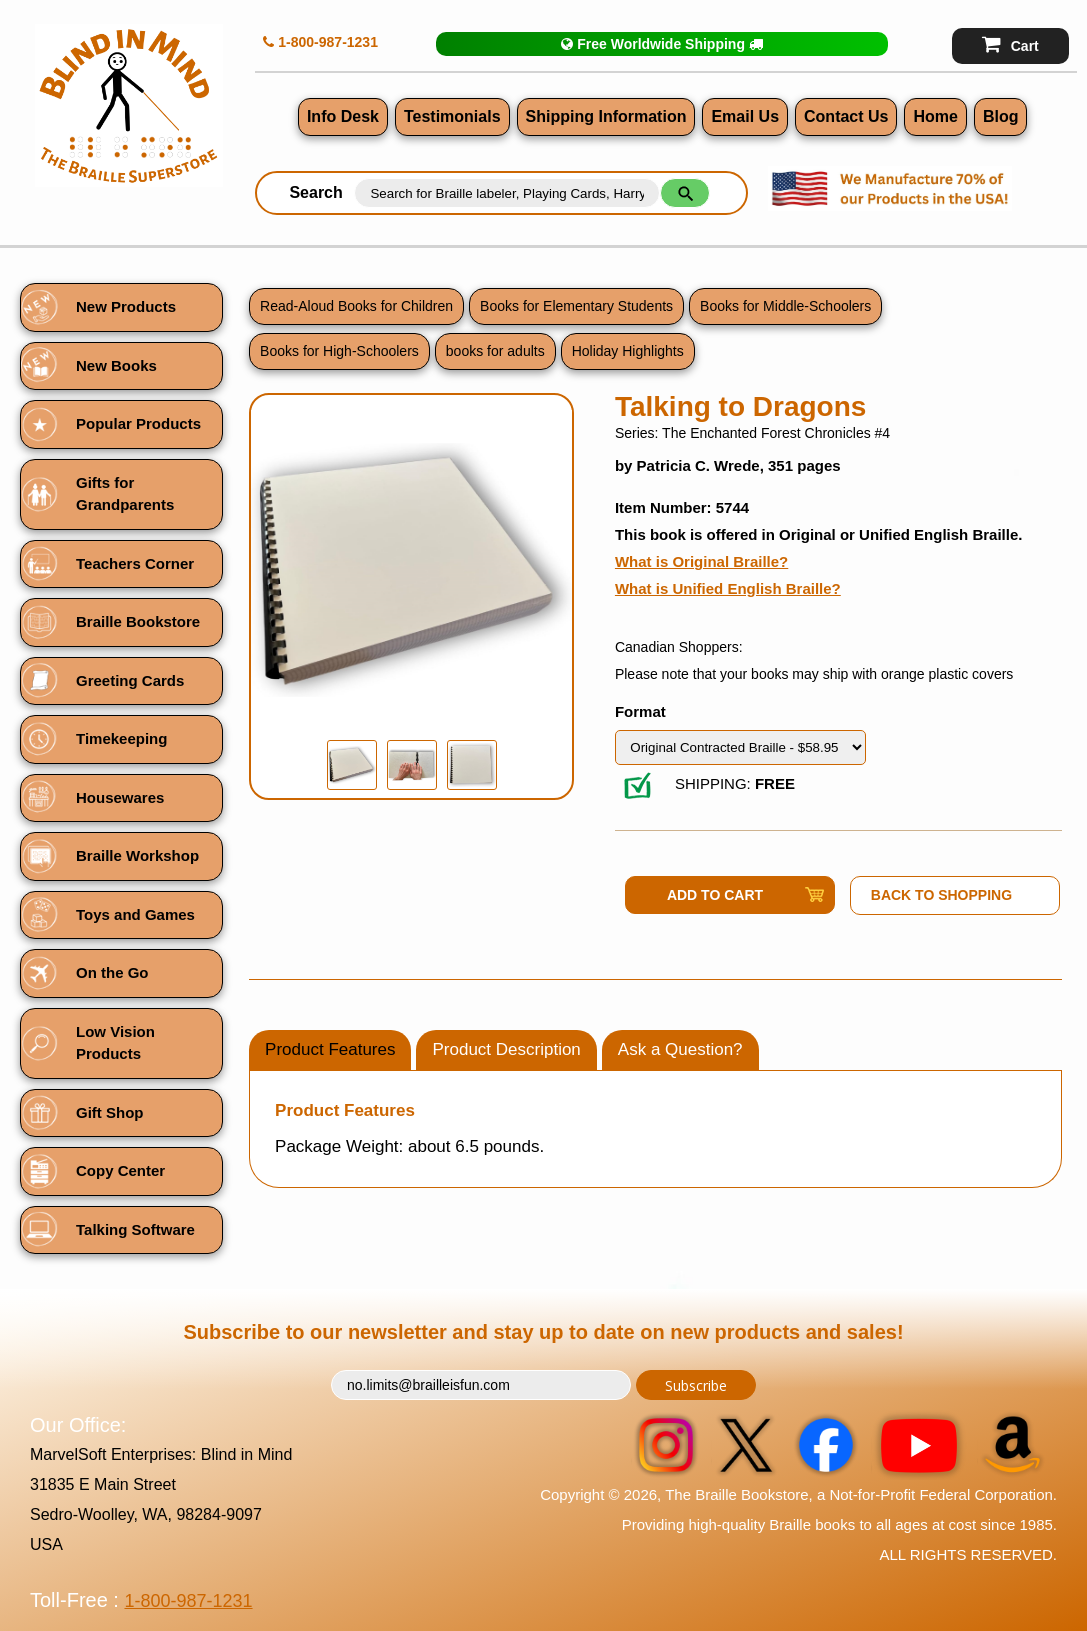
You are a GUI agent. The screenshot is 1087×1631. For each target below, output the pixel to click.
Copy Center (120, 1170)
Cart (1010, 44)
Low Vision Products (115, 1043)
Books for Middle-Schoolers (785, 306)
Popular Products (138, 423)
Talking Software (135, 1229)
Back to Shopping (941, 895)
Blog (1001, 116)
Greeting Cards (130, 680)
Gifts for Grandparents (125, 494)
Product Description (506, 1049)
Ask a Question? (680, 1049)
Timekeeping (121, 738)
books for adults (495, 351)
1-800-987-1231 (320, 42)
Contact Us (846, 116)
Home (935, 116)
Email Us (745, 116)
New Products (126, 306)
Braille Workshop (137, 855)
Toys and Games (135, 914)
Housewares (120, 797)
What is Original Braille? (701, 561)
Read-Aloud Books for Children (356, 306)
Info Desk (343, 116)
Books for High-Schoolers (339, 351)
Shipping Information (606, 116)
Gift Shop (110, 1112)
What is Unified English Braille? (728, 588)
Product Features (330, 1049)
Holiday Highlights (628, 351)
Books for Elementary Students (576, 306)
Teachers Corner (135, 563)
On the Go (112, 972)
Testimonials (452, 116)
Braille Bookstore (138, 621)
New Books (116, 365)
